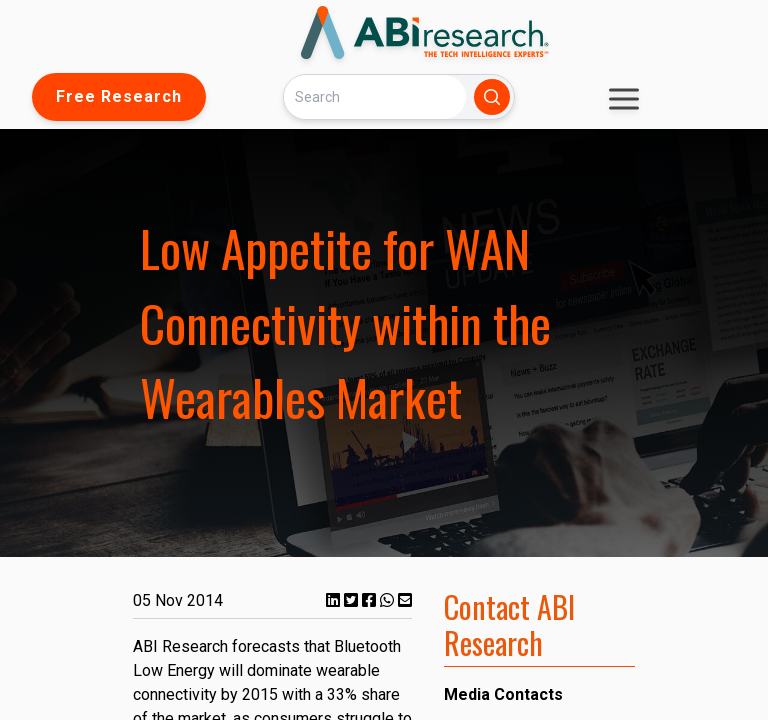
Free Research (119, 96)
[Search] (375, 96)
